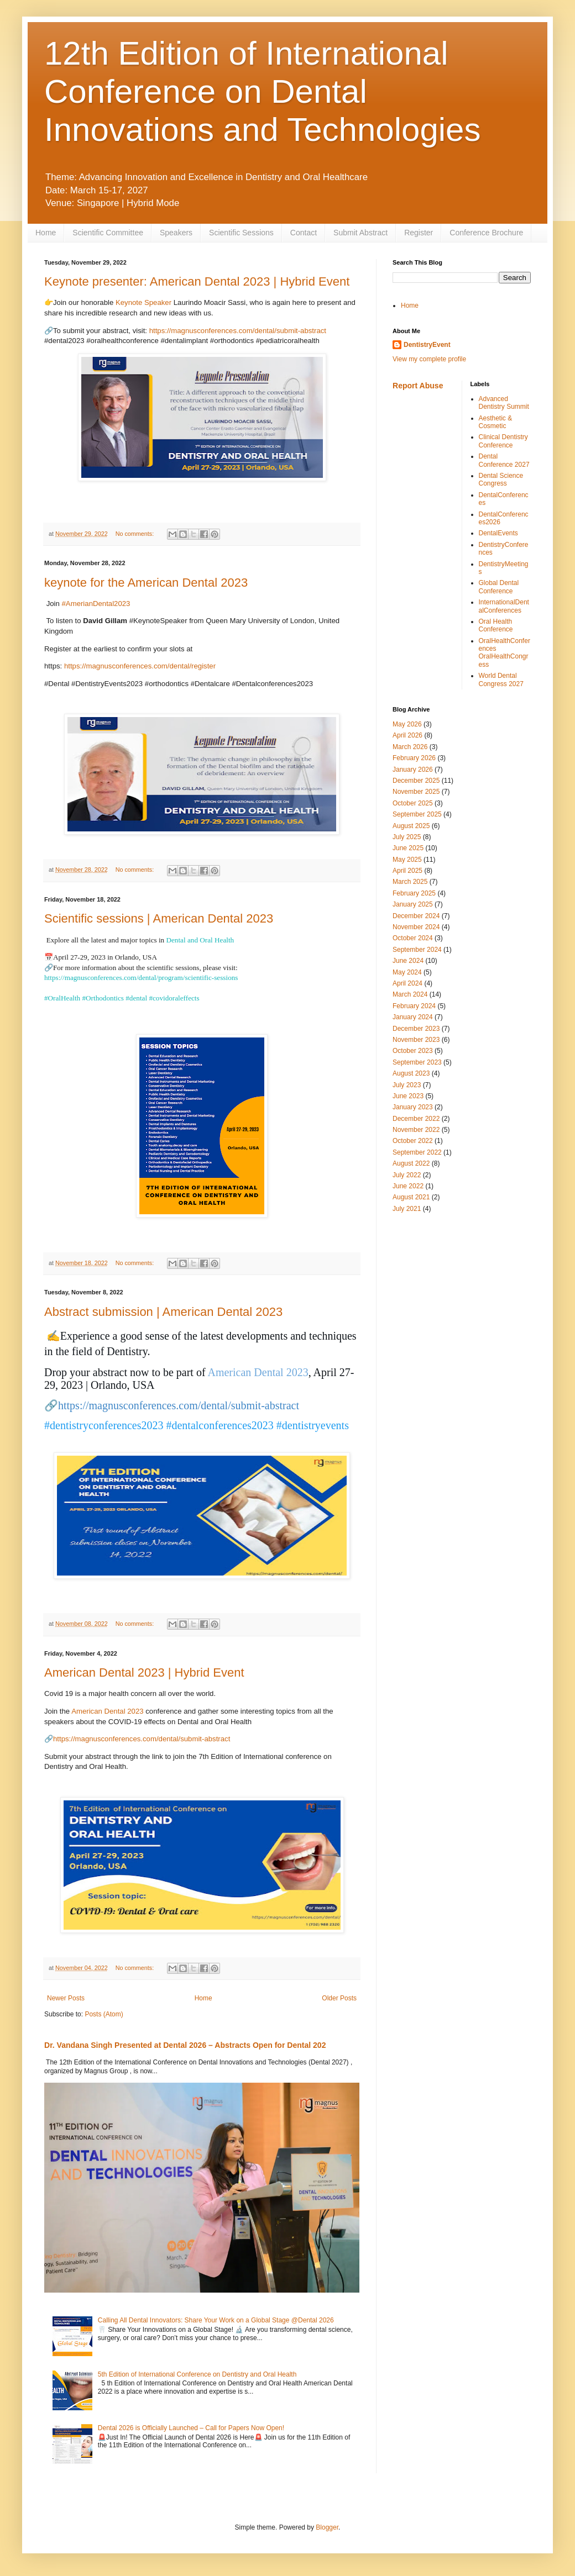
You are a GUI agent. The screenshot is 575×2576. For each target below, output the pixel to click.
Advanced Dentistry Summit (504, 402)
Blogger (327, 2527)
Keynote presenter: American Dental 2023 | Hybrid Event (196, 281)
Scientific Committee (107, 232)
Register (418, 232)
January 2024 (413, 1017)
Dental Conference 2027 (504, 460)
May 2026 (407, 724)
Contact (303, 232)
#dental (136, 998)
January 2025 (413, 904)
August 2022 (411, 1163)
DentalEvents (498, 533)
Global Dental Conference (499, 586)
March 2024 (410, 994)
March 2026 (410, 747)
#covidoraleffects (174, 998)
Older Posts (339, 1998)
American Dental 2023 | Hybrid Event (144, 1672)
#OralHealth (62, 998)
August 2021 (411, 1197)
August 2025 (411, 826)
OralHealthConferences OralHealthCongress (504, 652)
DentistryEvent (427, 345)
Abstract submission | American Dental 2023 (163, 1312)
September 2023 (417, 1062)
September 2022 (417, 1152)
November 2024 (416, 927)
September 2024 (417, 950)
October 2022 (413, 1141)
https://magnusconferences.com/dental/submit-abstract (237, 330)
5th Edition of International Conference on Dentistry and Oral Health (197, 2374)
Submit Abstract (360, 232)
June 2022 (408, 1186)
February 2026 (414, 758)
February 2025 (414, 893)
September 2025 (417, 814)
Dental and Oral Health (200, 940)
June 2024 (408, 961)
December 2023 (416, 1028)
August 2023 (411, 1073)
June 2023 (408, 1096)
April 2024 (407, 983)
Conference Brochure (486, 232)
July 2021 (407, 1209)
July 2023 (407, 1085)
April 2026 (407, 735)
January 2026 (413, 769)
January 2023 (413, 1107)
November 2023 (416, 1040)
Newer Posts (66, 1998)
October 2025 (413, 803)
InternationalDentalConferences (504, 606)
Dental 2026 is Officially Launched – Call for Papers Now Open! (191, 2428)
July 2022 (407, 1175)
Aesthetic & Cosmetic (496, 422)
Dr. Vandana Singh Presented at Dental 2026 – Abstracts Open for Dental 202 (185, 2045)
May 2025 (407, 859)
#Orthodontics (102, 998)
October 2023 (413, 1051)
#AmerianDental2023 (96, 603)
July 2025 (407, 837)
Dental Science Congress (501, 479)
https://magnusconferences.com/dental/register (140, 666)
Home (45, 232)
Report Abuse (418, 385)
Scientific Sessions (241, 232)
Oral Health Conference (496, 625)
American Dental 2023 (107, 1711)
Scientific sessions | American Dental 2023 (158, 918)
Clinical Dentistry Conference (503, 441)
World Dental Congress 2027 (501, 679)
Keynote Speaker (143, 302)
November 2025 (416, 792)
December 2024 (416, 916)
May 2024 (407, 972)
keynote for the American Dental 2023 (146, 582)
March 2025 (410, 882)
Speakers (176, 232)
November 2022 (416, 1130)
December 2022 (416, 1119)
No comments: (136, 533)
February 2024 (414, 1006)
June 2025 (408, 848)
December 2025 (416, 780)
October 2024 (413, 938)
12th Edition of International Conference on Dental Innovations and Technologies (262, 91)
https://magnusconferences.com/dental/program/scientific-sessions (141, 977)
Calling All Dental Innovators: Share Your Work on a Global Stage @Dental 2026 (216, 2320)
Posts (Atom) (104, 2014)
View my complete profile (429, 359)
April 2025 (407, 871)
